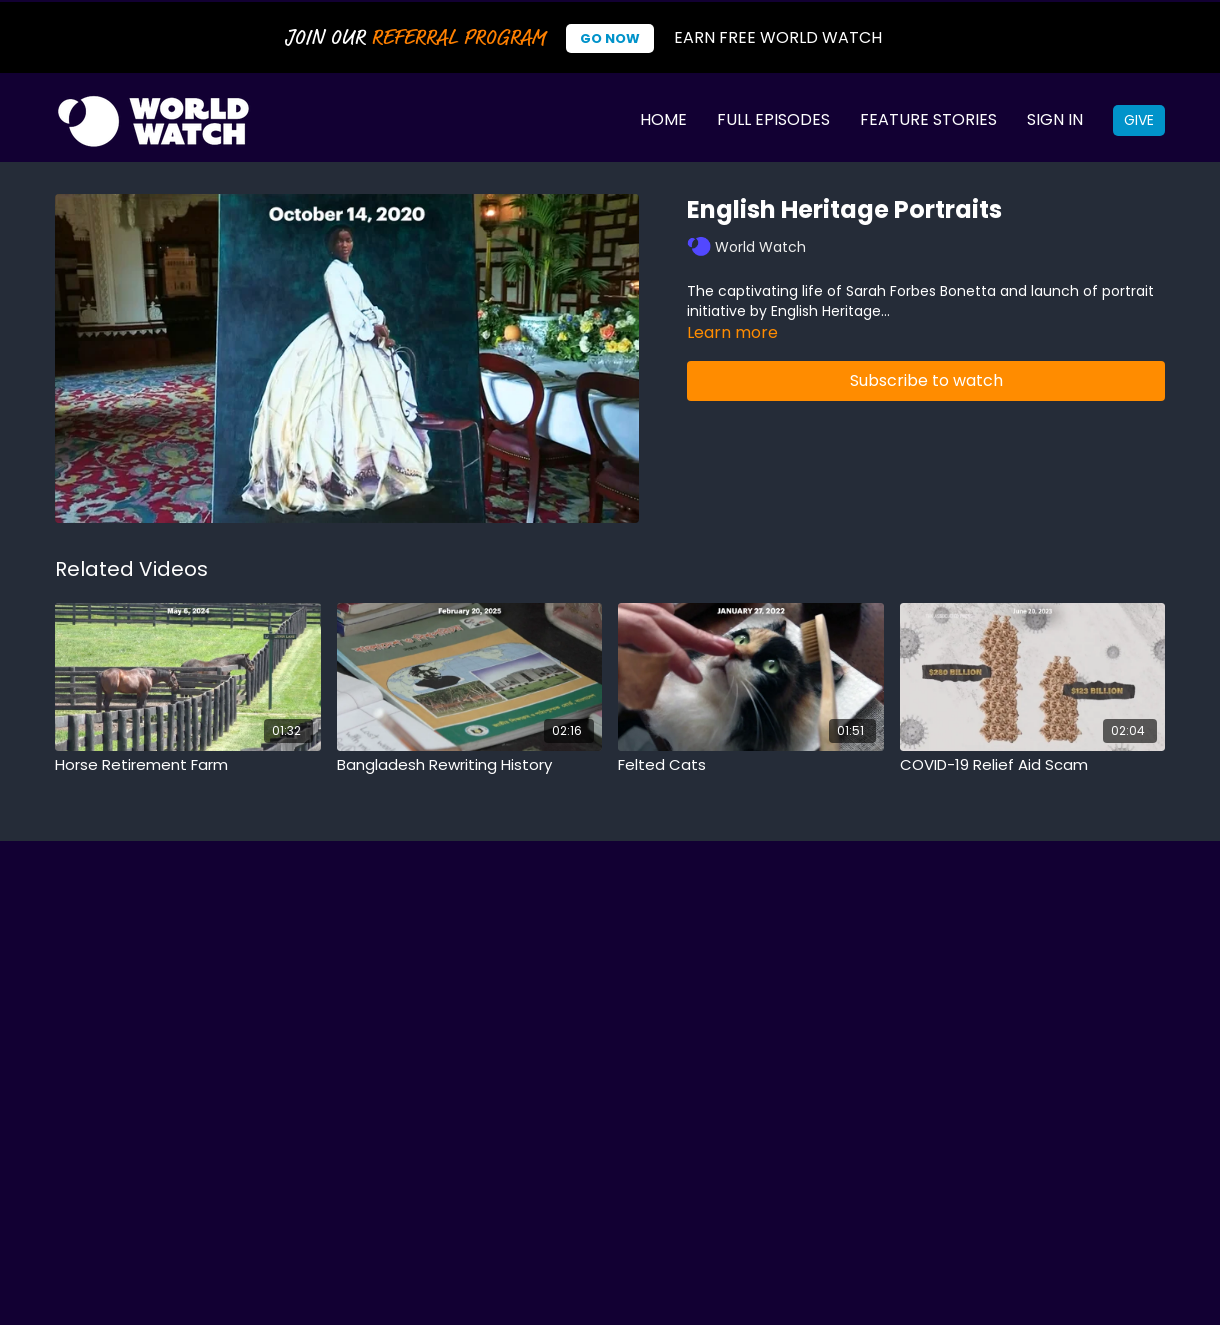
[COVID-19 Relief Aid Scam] (1033, 765)
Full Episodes (773, 119)
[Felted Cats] (751, 765)
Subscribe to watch (926, 380)
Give (1139, 120)
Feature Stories (928, 119)
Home (663, 119)
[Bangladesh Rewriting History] (470, 765)
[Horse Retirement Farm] (188, 765)
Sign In (1055, 119)
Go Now (610, 38)
